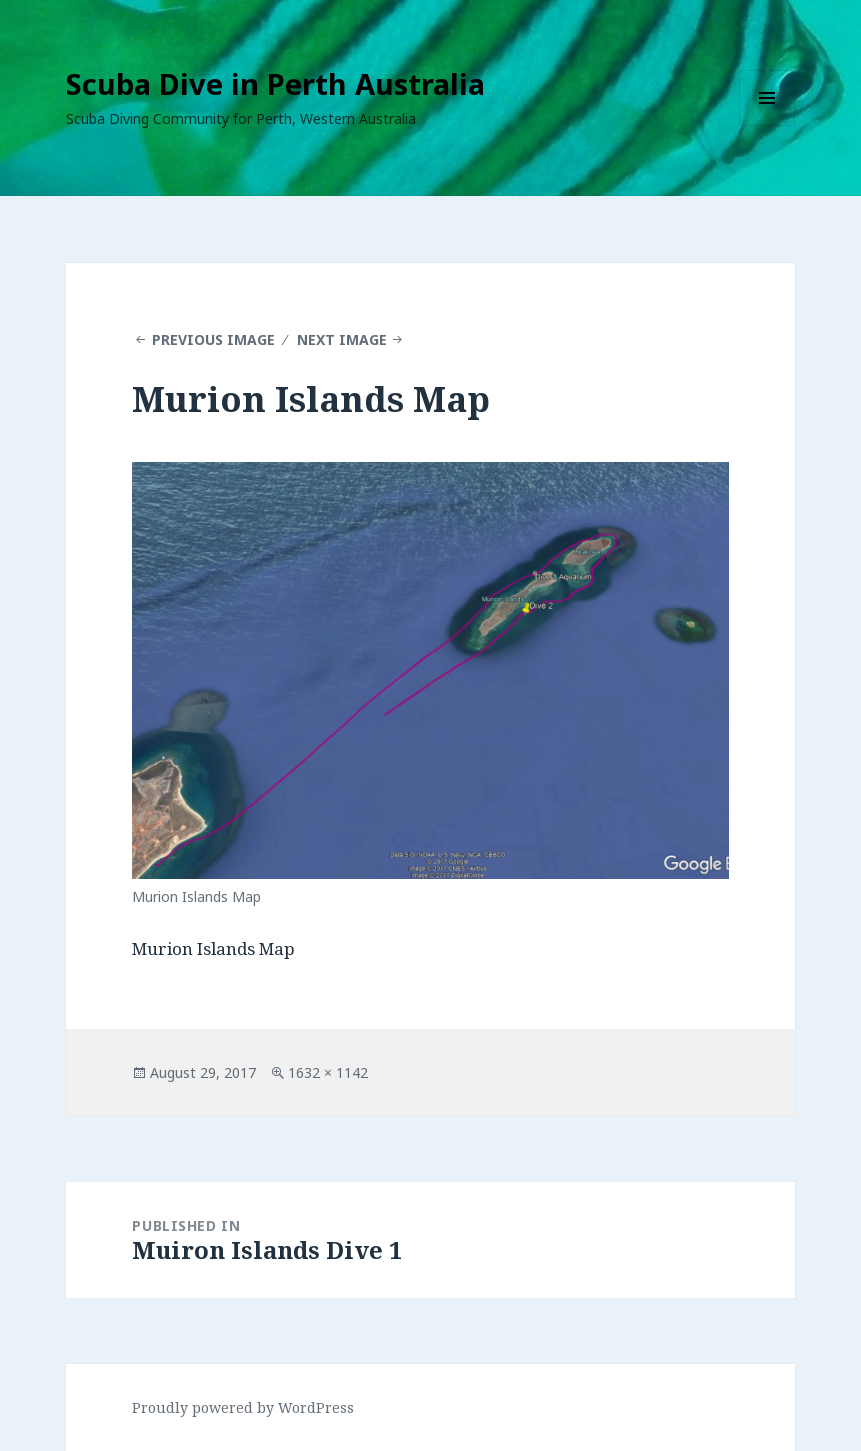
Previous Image (213, 339)
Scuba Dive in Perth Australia (275, 83)
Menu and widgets (767, 125)
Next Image (342, 339)
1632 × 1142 (328, 1072)
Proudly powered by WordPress (243, 1407)
